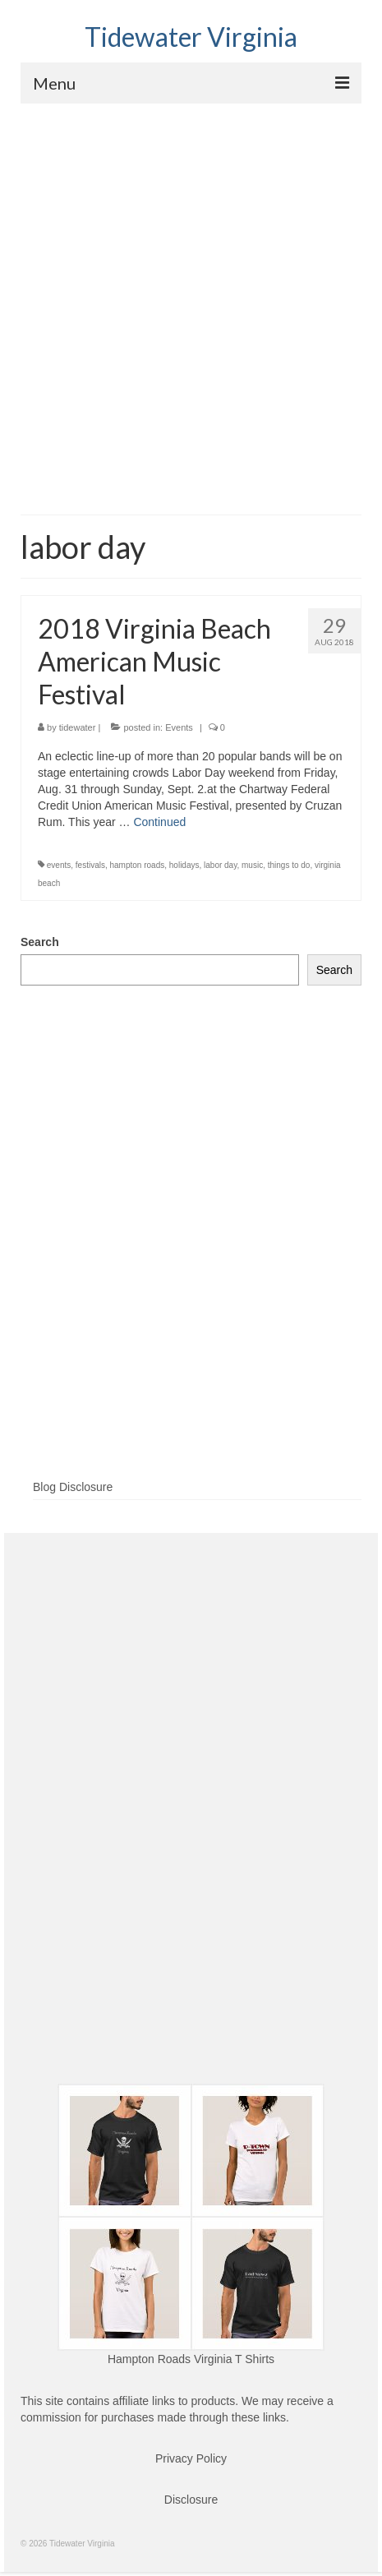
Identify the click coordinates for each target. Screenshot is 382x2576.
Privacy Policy (191, 2458)
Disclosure (191, 2499)
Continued (159, 822)
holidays (184, 865)
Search (40, 942)
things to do (289, 865)
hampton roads (137, 865)
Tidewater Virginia (191, 37)
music (252, 865)
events (59, 865)
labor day (220, 865)
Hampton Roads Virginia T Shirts (191, 2359)
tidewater (77, 727)
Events (179, 727)
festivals (90, 865)
